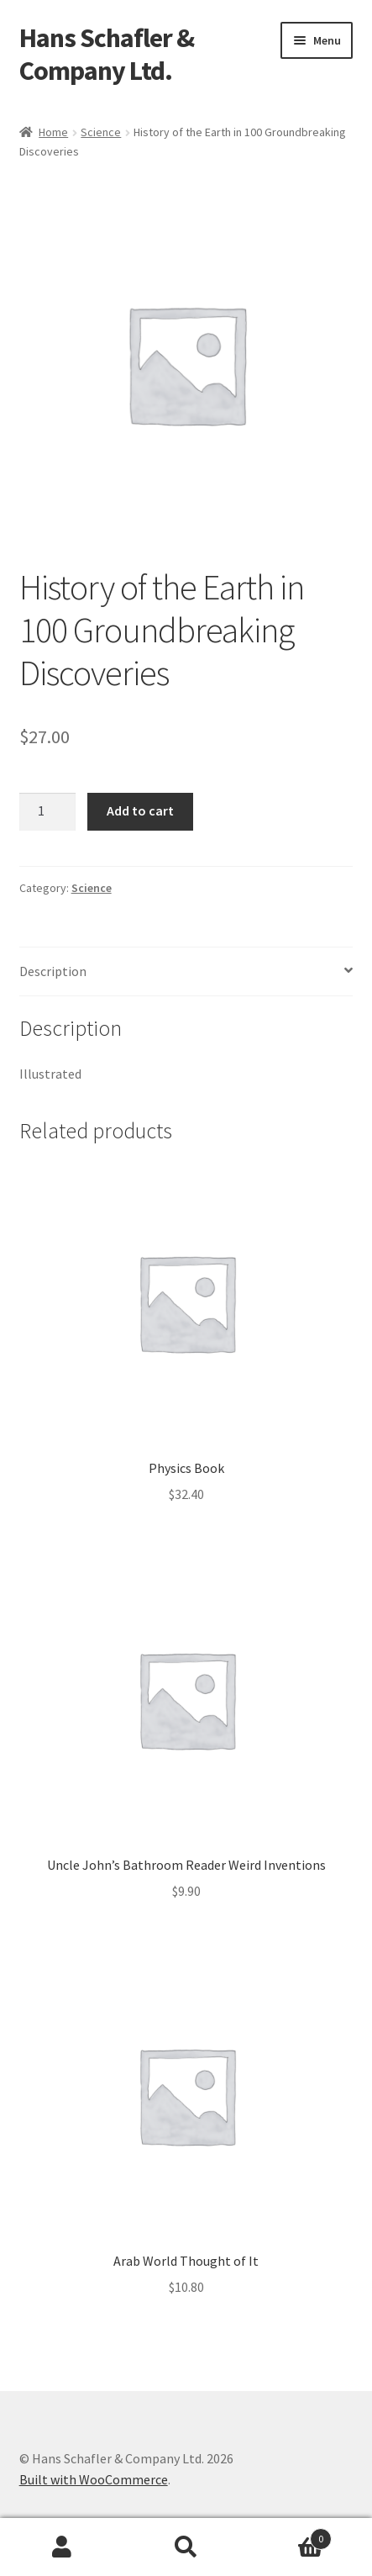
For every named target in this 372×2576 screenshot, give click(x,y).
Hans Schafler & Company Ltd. (106, 54)
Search (186, 2547)
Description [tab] (52, 971)
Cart (290, 2535)
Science (101, 132)
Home (53, 132)
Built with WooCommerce (93, 2479)
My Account (62, 2547)
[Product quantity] (47, 812)
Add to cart (140, 810)
